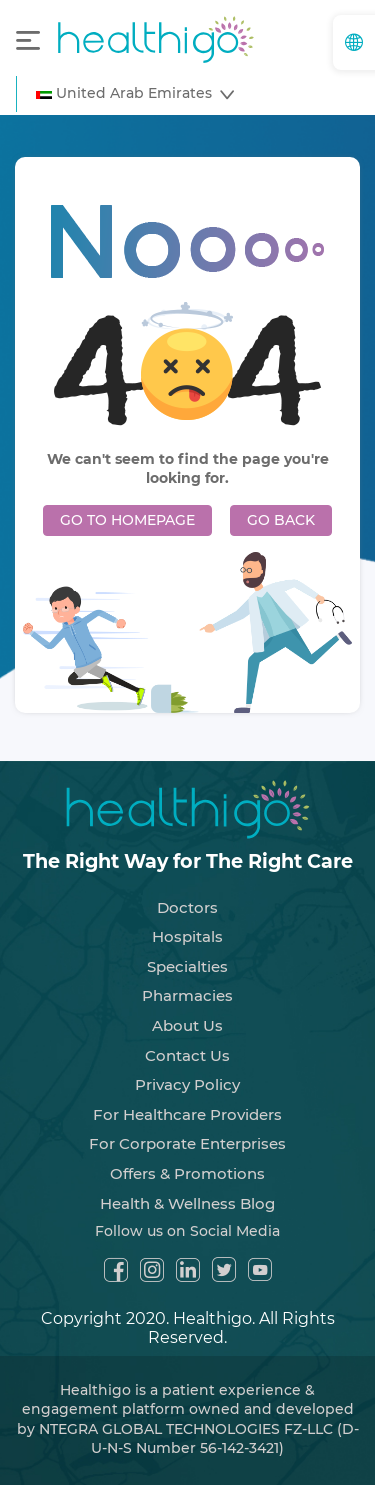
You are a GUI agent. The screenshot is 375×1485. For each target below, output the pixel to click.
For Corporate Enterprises (187, 1143)
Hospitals (187, 936)
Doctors (187, 907)
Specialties (187, 966)
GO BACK (281, 520)
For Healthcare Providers (187, 1114)
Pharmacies (187, 995)
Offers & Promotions (187, 1173)
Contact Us (187, 1055)
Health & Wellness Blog (187, 1203)
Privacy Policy (187, 1084)
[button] (135, 94)
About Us (187, 1025)
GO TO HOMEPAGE (127, 520)
